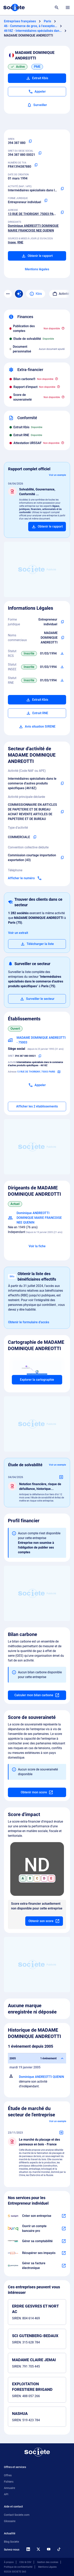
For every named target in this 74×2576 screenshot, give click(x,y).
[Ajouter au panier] (47, 526)
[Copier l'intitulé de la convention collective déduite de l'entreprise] (62, 858)
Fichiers (8, 2481)
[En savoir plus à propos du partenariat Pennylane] (63, 2265)
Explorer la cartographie (37, 1379)
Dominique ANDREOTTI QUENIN (41, 2077)
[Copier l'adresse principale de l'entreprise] (62, 212)
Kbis (35, 293)
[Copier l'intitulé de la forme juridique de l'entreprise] (62, 622)
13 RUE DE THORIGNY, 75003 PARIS (33, 214)
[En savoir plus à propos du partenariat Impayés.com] (63, 2253)
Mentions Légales (47, 2567)
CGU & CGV (25, 2562)
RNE (20, 242)
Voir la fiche (37, 1246)
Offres (8, 2475)
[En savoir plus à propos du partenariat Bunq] (63, 2228)
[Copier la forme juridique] (46, 201)
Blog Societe (11, 2541)
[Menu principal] (68, 7)
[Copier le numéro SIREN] (30, 141)
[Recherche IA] (19, 294)
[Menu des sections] (8, 294)
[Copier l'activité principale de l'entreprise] (62, 812)
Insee (12, 242)
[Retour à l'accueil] (37, 2452)
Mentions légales (37, 269)
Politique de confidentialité (18, 2567)
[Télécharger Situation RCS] (62, 653)
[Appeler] (37, 91)
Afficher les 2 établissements (37, 1106)
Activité (60, 293)
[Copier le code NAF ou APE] (62, 189)
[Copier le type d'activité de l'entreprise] (35, 837)
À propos (9, 2562)
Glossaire (9, 2521)
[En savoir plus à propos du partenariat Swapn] (63, 2216)
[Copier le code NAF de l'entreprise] (62, 783)
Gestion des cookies (47, 2562)
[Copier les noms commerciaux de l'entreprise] (62, 638)
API (6, 2494)
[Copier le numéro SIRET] (40, 153)
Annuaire (9, 2488)
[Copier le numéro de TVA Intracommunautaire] (36, 165)
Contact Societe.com (16, 2514)
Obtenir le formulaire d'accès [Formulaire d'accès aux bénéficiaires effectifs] (28, 1322)
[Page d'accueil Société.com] (14, 7)
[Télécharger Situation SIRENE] (62, 667)
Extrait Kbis (37, 78)
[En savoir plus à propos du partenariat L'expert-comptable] (63, 2241)
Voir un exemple (57, 475)
